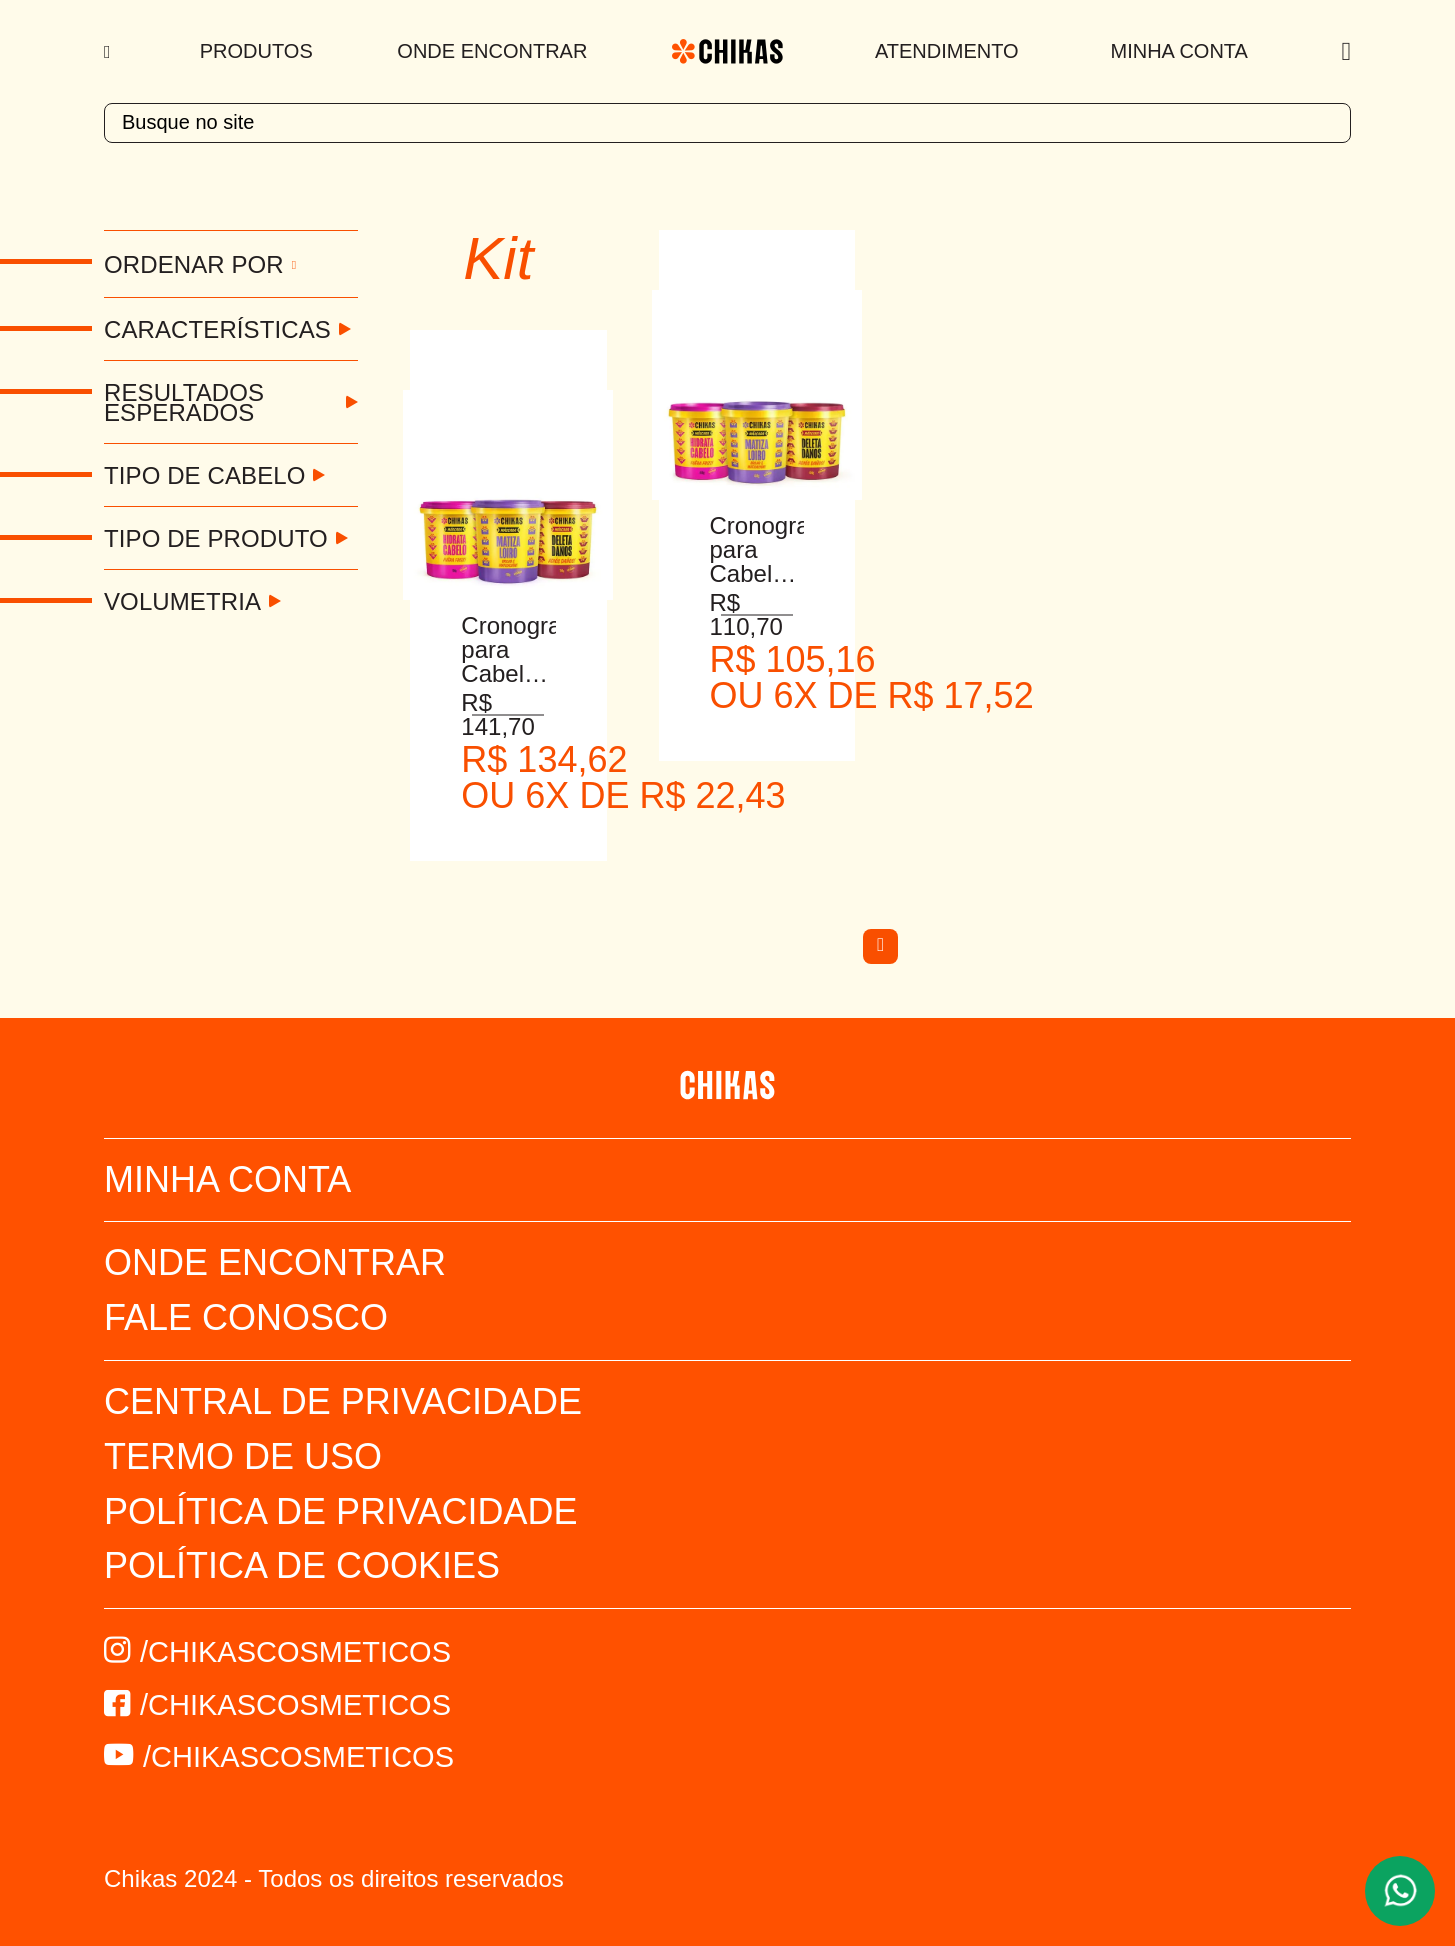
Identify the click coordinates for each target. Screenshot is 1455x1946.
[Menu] (109, 52)
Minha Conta (1179, 51)
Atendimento (947, 51)
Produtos (256, 51)
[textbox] (727, 123)
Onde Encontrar (492, 51)
